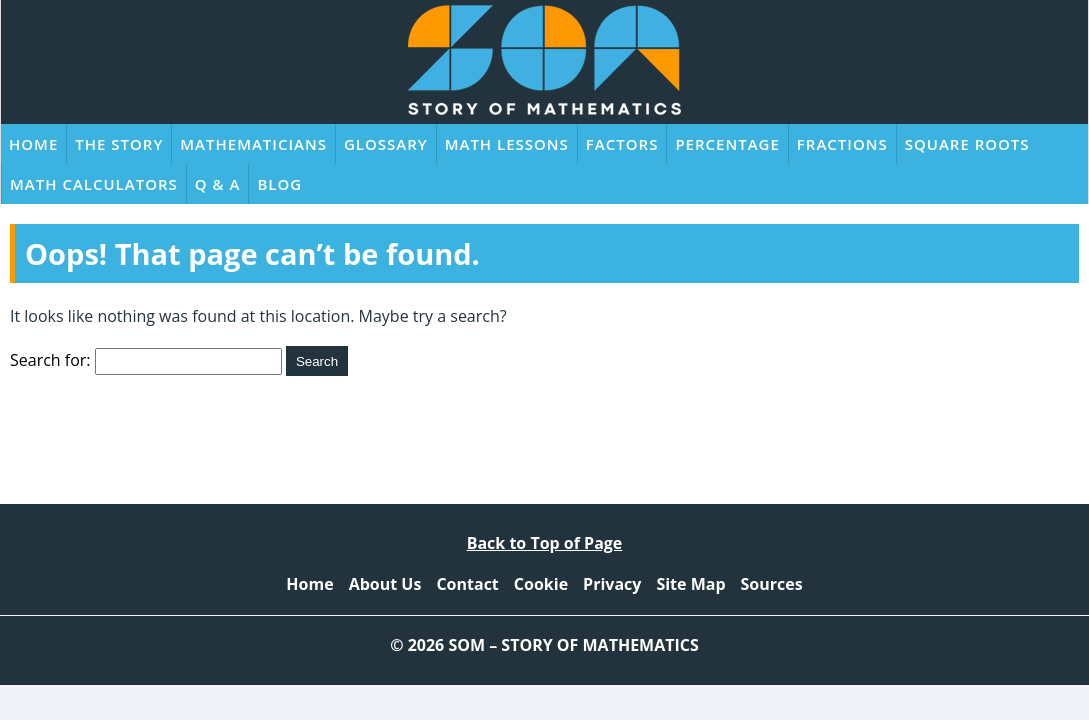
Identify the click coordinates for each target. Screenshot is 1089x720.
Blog (279, 184)
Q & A (218, 184)
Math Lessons (507, 144)
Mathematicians (253, 144)
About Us (385, 584)
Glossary (386, 144)
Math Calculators (94, 184)
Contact (467, 584)
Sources (772, 584)
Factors (622, 144)
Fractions (842, 144)
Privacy (612, 584)
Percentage (727, 144)
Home (33, 144)
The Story (119, 144)
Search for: (50, 360)
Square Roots (967, 144)
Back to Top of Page (545, 543)
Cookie (541, 584)
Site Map (690, 584)
